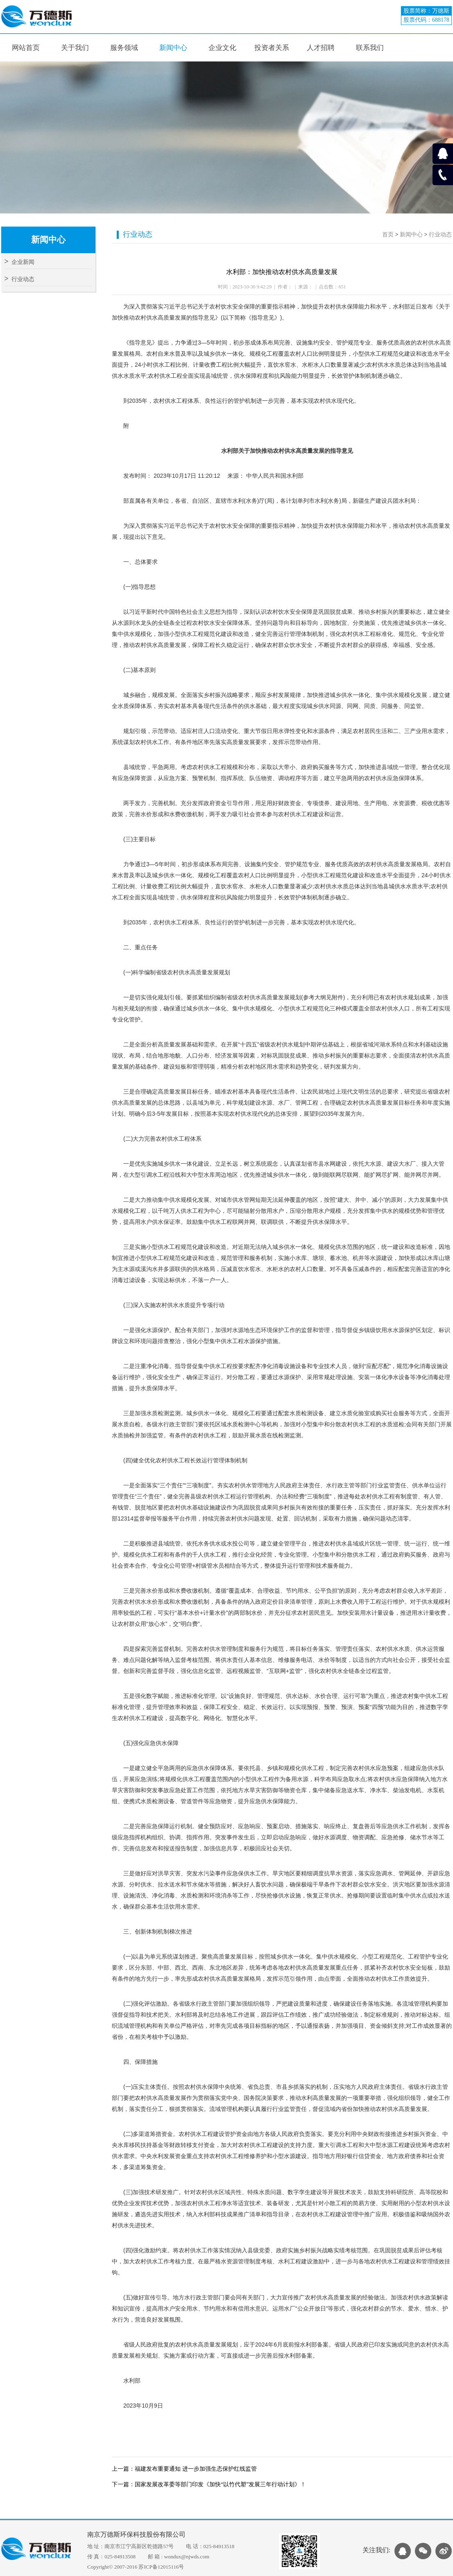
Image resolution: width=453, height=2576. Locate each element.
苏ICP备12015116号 (161, 2567)
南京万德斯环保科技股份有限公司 (136, 2534)
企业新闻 (19, 262)
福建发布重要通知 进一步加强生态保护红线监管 (196, 2469)
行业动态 (19, 279)
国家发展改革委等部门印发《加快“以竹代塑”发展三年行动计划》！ (220, 2484)
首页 (388, 234)
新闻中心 (411, 234)
